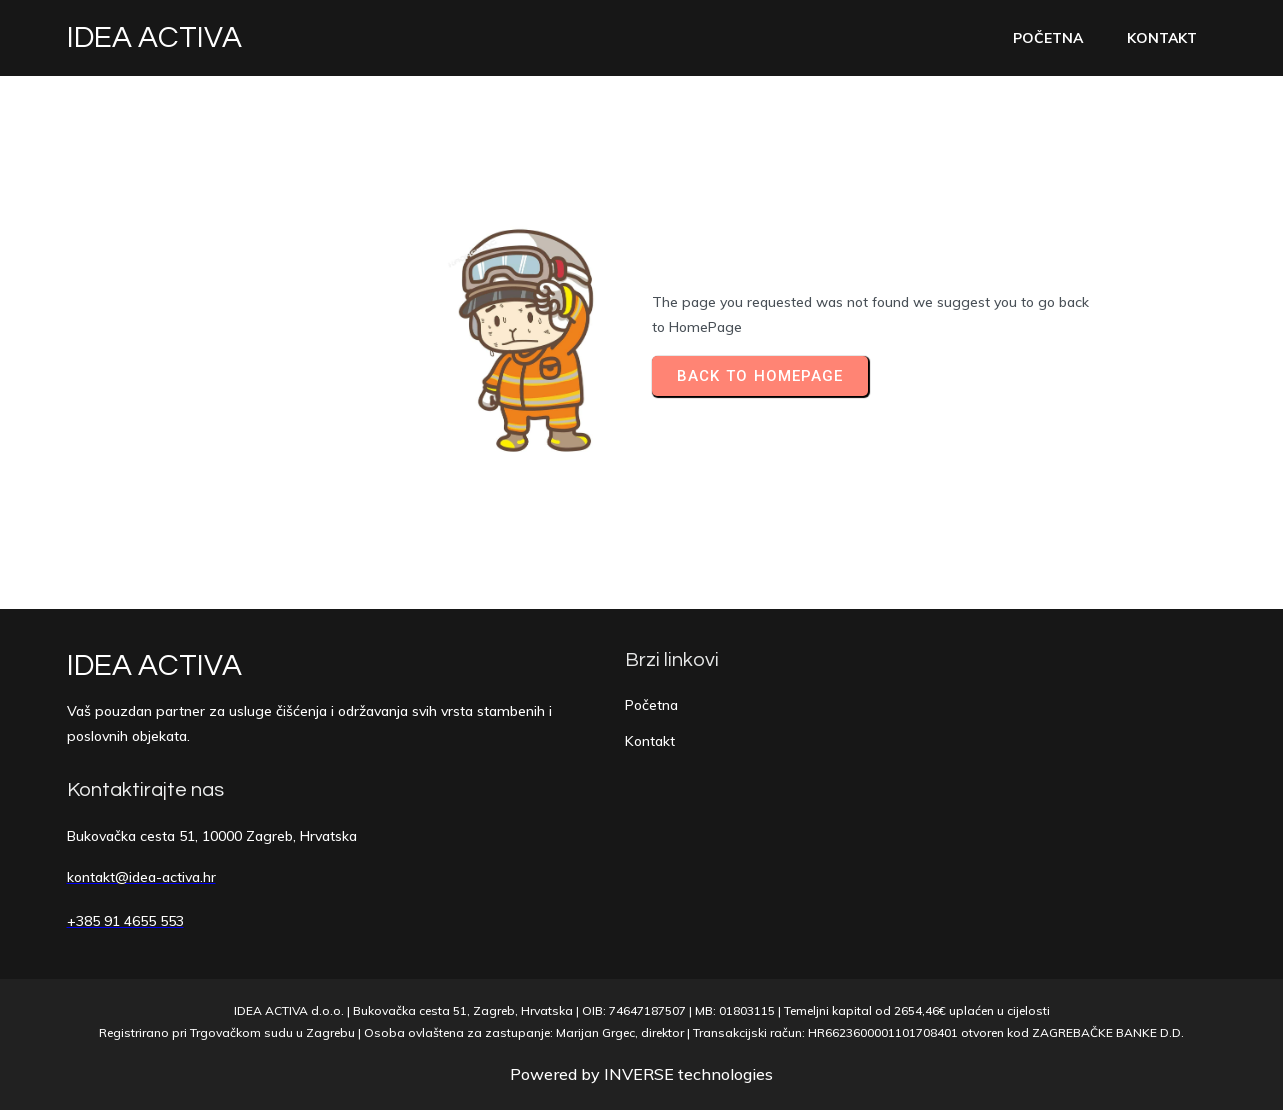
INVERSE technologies (688, 1074)
